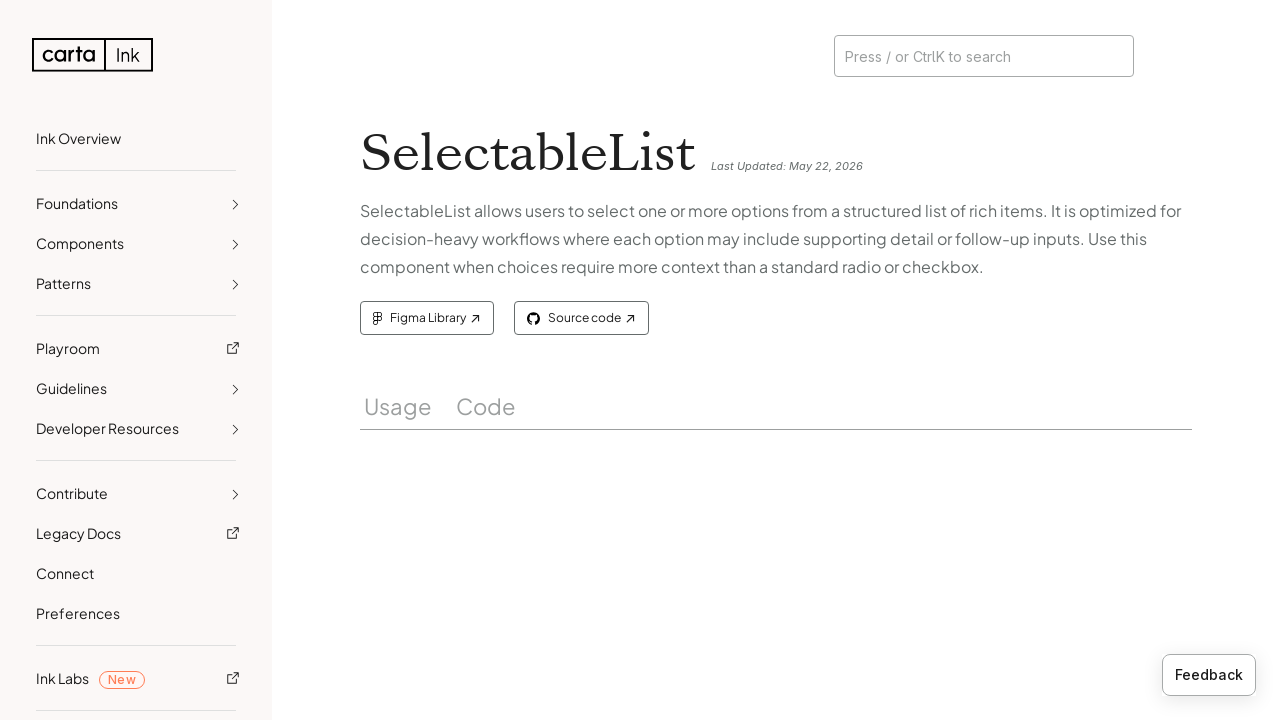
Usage (398, 406)
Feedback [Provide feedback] (1209, 674)
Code (486, 406)
